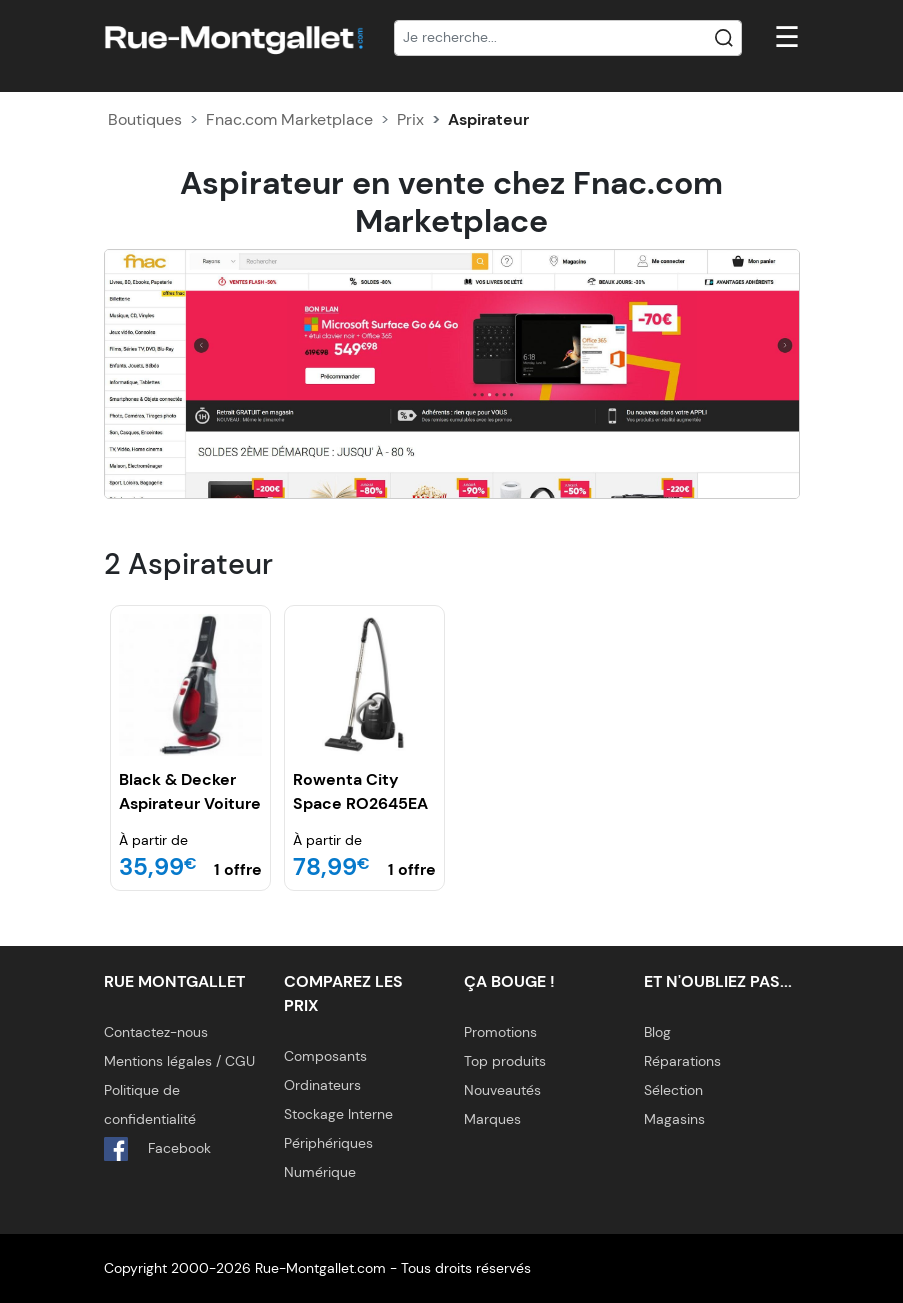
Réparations (682, 1061)
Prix (410, 119)
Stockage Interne (338, 1114)
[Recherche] (568, 38)
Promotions (500, 1032)
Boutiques (145, 119)
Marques (492, 1119)
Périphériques (328, 1143)
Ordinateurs (322, 1085)
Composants (325, 1056)
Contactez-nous (156, 1032)
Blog (657, 1032)
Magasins (674, 1119)
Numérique (320, 1172)
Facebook (157, 1149)
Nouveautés (502, 1090)
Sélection (673, 1090)
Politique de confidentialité (150, 1104)
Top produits (505, 1061)
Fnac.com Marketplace (289, 119)
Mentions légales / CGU (179, 1061)
